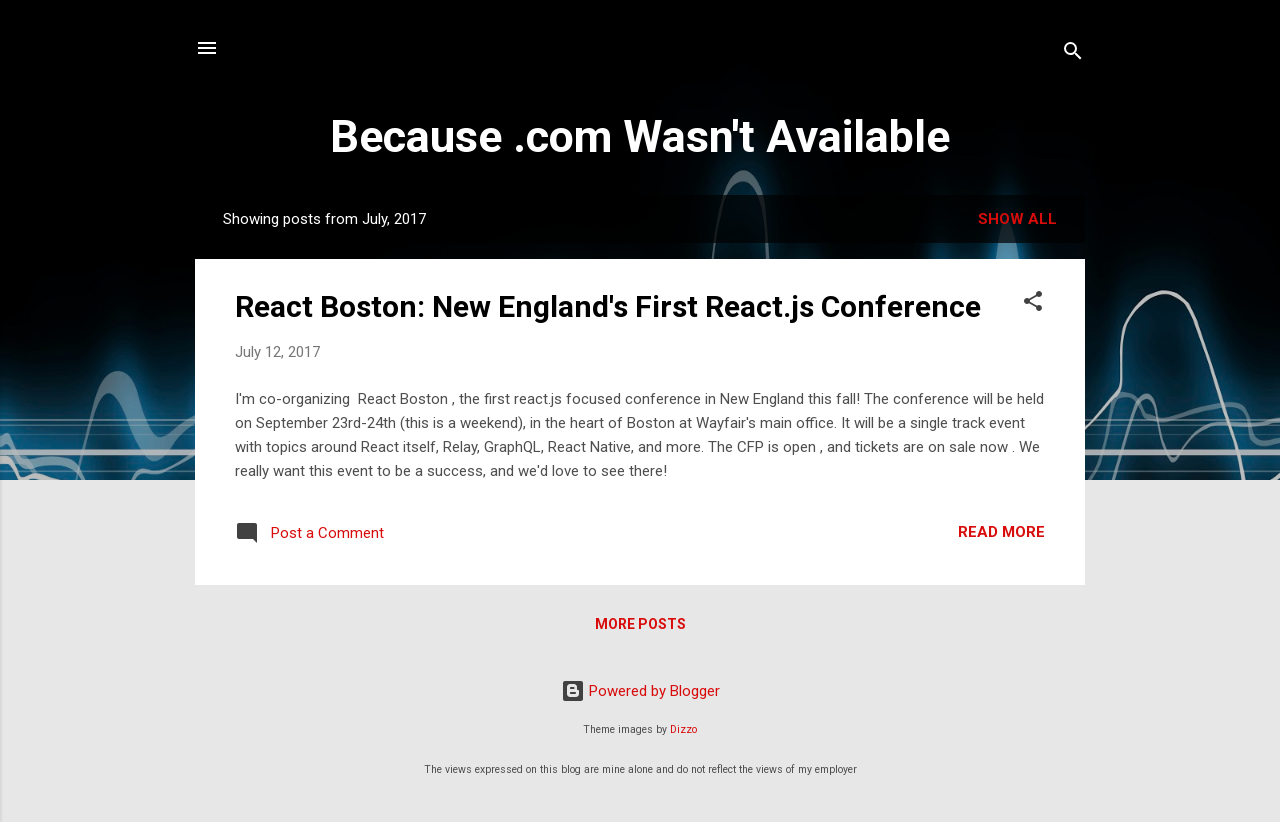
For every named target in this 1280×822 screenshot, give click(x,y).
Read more (1001, 532)
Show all (1017, 219)
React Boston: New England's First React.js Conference (608, 306)
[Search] (1073, 54)
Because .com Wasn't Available (640, 136)
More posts (640, 624)
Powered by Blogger (640, 691)
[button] (1033, 304)
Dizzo (683, 729)
